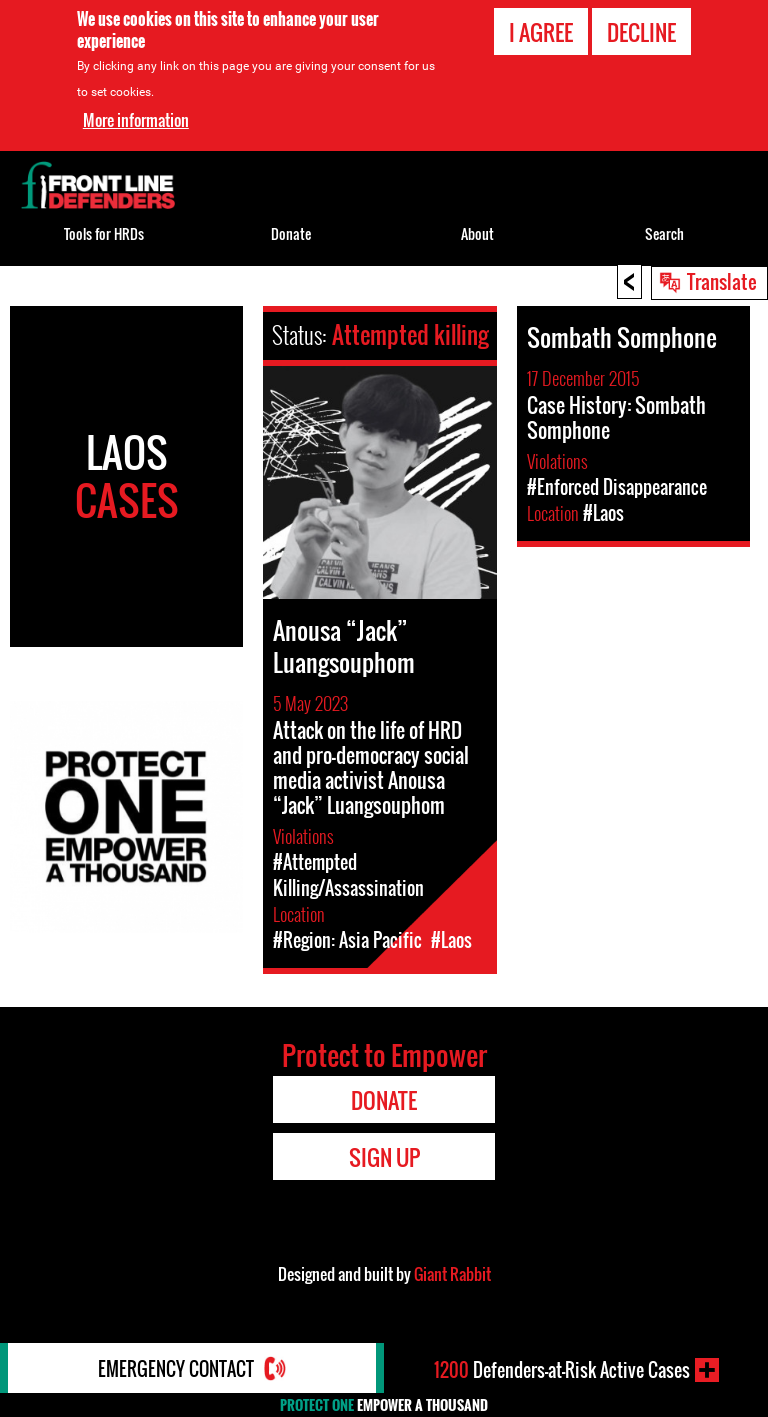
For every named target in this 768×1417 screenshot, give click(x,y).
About (477, 233)
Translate (722, 281)
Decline (641, 32)
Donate (291, 233)
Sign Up (384, 1157)
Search (664, 233)
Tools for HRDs (104, 233)
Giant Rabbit (452, 1274)
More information (136, 120)
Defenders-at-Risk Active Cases (562, 1370)
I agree (541, 32)
